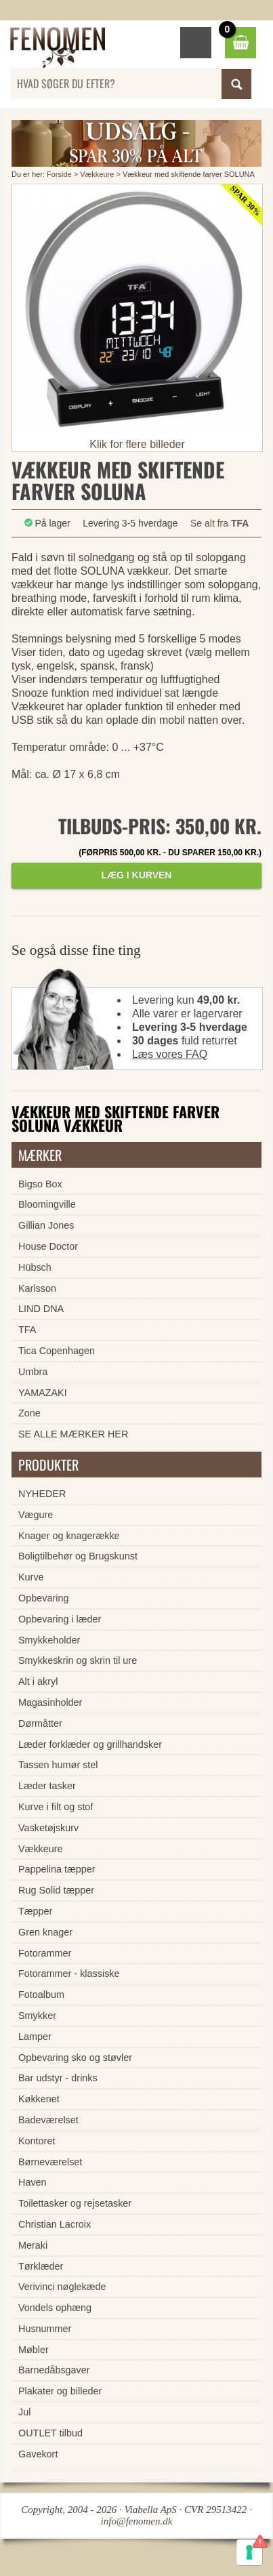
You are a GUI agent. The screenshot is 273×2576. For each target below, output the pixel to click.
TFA (27, 1329)
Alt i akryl (38, 1681)
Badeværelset (48, 2119)
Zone (29, 1413)
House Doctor (48, 1246)
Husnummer (44, 2328)
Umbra (32, 1371)
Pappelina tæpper (57, 1869)
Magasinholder (50, 1702)
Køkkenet (39, 2098)
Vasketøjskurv (48, 1827)
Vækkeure (97, 174)
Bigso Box (40, 1184)
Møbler (33, 2349)
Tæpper (35, 1911)
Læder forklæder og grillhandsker (90, 1744)
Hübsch (34, 1267)
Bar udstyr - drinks (58, 2077)
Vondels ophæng (54, 2307)
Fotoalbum (41, 1994)
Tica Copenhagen (56, 1350)
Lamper (34, 2036)
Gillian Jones (46, 1225)
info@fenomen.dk (137, 2521)
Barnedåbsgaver (54, 2370)
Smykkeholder (49, 1640)
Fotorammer (44, 1953)
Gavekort (38, 2454)
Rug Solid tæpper (56, 1890)
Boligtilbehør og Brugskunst (78, 1556)
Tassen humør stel (58, 1764)
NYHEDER (42, 1493)
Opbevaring (43, 1598)
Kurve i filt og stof (55, 1806)
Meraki (32, 2245)
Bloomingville (47, 1204)
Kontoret (36, 2140)
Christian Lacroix (54, 2224)
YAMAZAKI (42, 1392)
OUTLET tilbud (50, 2433)
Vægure (35, 1514)
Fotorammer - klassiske (69, 1973)
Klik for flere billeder (137, 444)
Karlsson (37, 1288)
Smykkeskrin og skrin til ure (77, 1660)
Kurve (31, 1577)
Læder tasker (47, 1785)
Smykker (37, 2015)
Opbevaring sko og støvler (75, 2057)
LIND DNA (41, 1308)
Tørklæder (40, 2266)
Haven (32, 2182)
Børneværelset (50, 2161)
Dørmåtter (40, 1723)
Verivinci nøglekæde (62, 2286)
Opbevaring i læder (59, 1619)
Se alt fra (219, 523)
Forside (59, 174)
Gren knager (45, 1932)
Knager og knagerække (69, 1535)
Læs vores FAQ (169, 1054)
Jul (24, 2412)
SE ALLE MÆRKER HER (73, 1434)
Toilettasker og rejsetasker (74, 2203)
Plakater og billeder (60, 2391)
